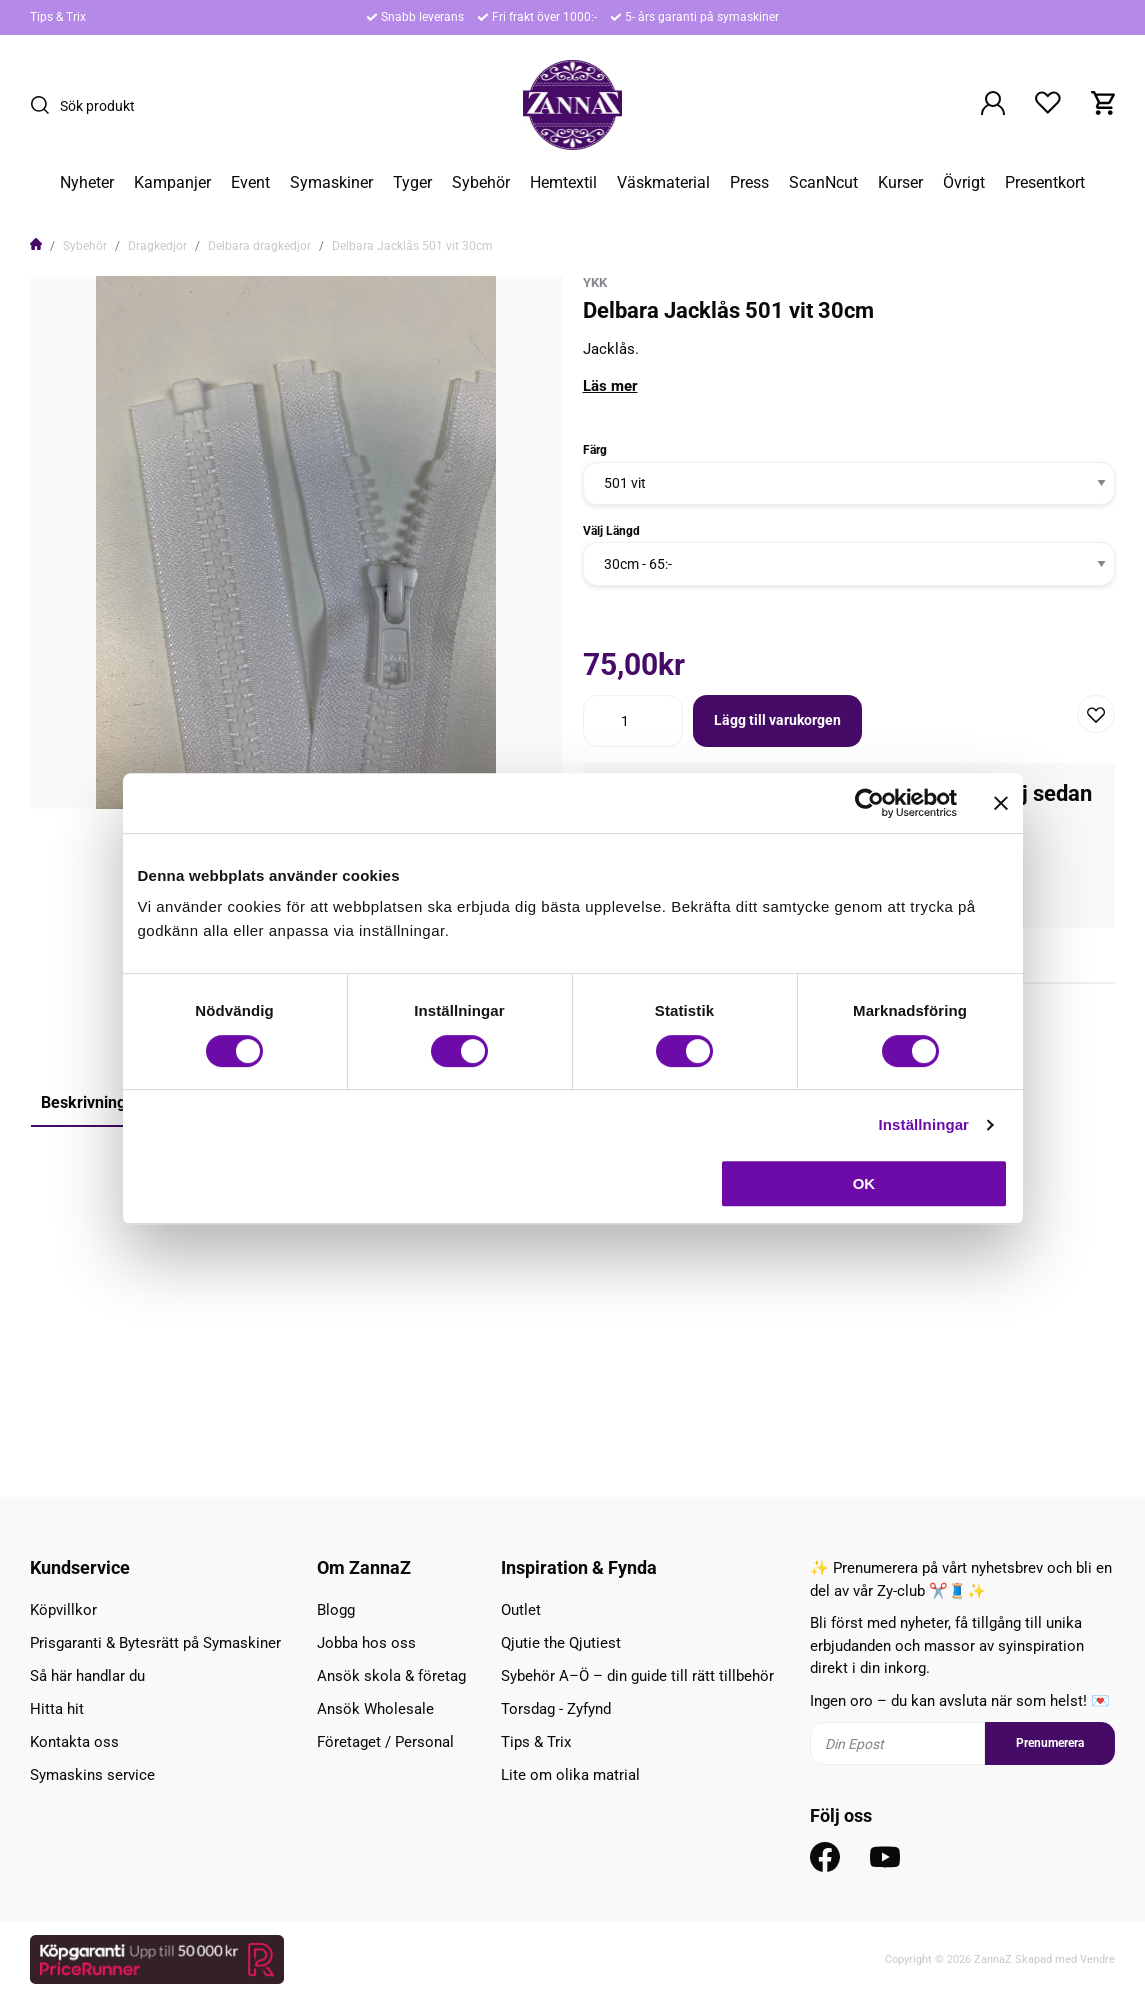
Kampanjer (172, 183)
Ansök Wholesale (375, 1709)
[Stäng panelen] (1001, 803)
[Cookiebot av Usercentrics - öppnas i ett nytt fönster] (869, 803)
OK (864, 1183)
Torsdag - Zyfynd (556, 1709)
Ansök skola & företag (391, 1676)
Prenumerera (1050, 1743)
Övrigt (964, 183)
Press (749, 183)
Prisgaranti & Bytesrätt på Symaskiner (155, 1643)
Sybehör (481, 183)
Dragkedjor (157, 246)
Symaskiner (331, 183)
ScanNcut (823, 183)
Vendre (1097, 1959)
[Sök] (45, 105)
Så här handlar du (87, 1676)
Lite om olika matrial (570, 1775)
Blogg (336, 1610)
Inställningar (924, 1124)
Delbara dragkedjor (259, 246)
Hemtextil (563, 183)
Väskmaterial (663, 183)
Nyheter (87, 183)
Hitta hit (57, 1709)
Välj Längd (611, 531)
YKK (595, 282)
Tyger (412, 183)
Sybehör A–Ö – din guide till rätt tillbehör (637, 1676)
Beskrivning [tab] (83, 1102)
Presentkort (1045, 183)
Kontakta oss (74, 1742)
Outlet (521, 1610)
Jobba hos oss (366, 1643)
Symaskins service (92, 1775)
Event (250, 183)
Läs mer (610, 386)
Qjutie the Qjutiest (561, 1643)
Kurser (900, 183)
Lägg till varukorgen (777, 720)
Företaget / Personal (385, 1742)
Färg (595, 450)
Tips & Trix (58, 17)
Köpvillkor (63, 1610)
